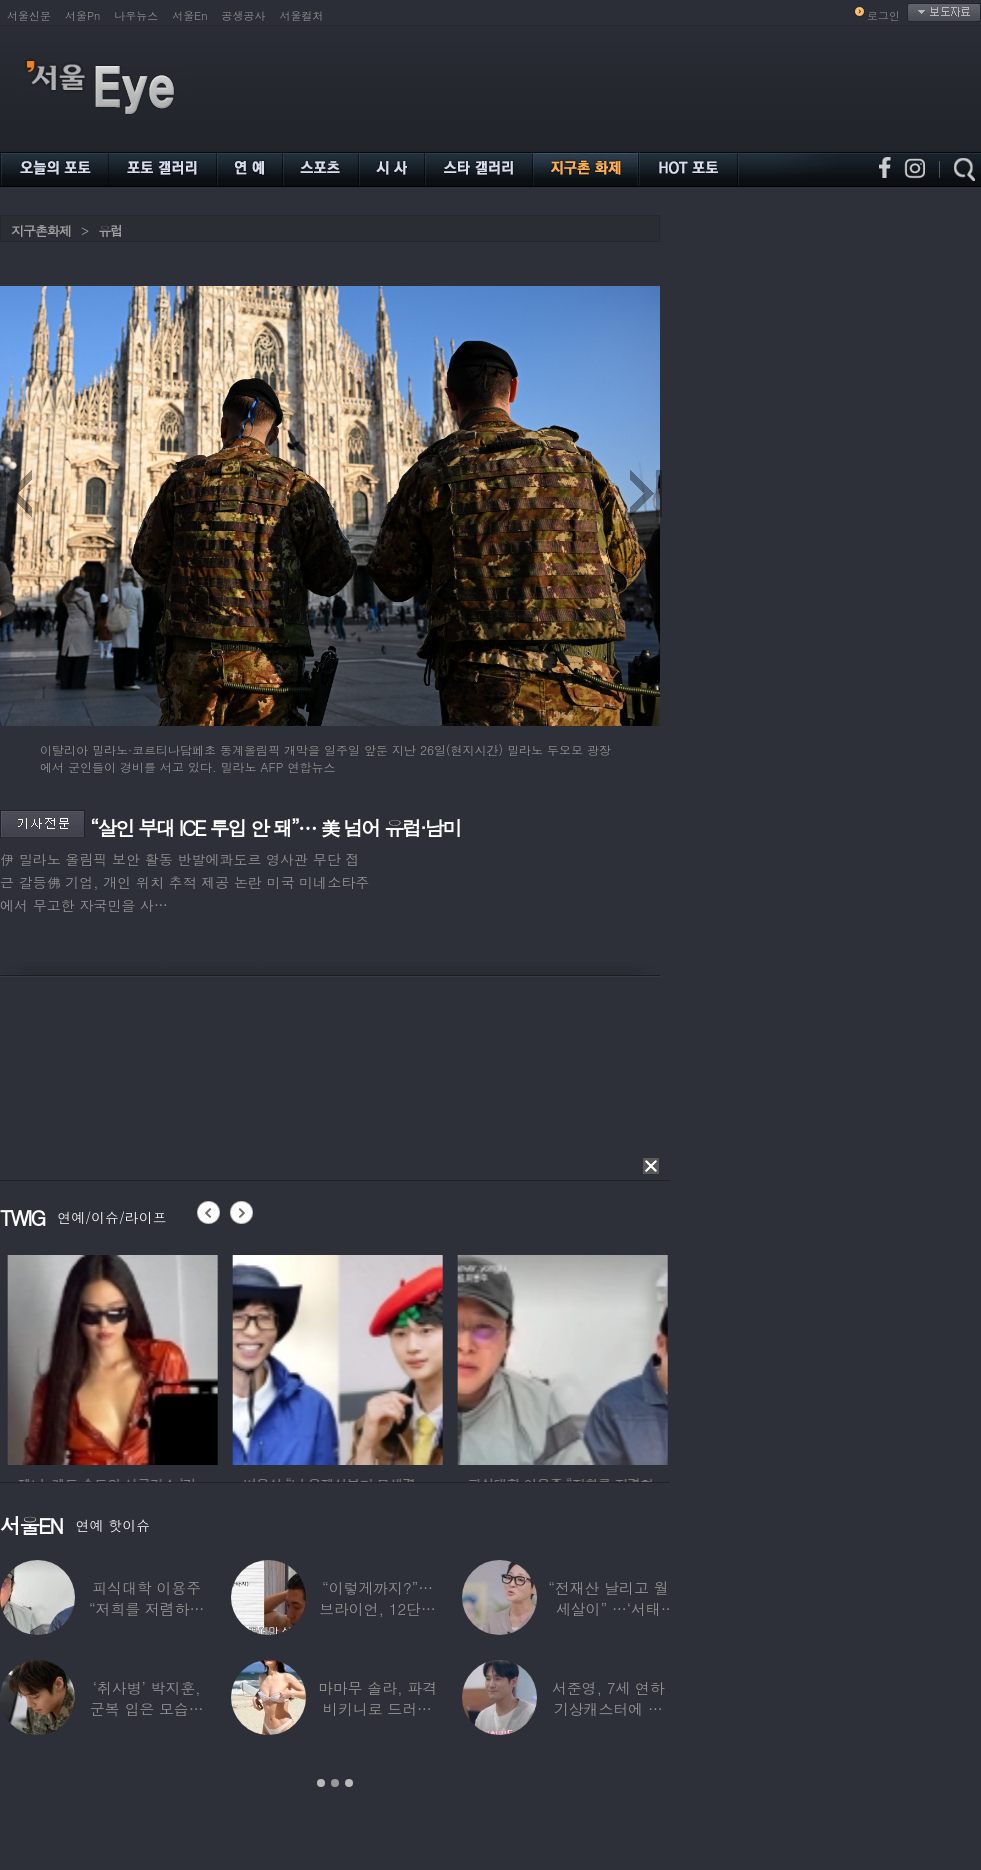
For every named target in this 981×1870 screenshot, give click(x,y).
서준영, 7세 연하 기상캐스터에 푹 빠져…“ (608, 1708)
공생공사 (244, 15)
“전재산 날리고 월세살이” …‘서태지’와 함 (608, 1608)
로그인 (883, 15)
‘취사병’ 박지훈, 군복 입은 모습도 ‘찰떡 (147, 1708)
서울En (189, 15)
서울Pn (82, 15)
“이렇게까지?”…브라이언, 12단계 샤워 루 (377, 1608)
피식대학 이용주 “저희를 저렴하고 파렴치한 (147, 1608)
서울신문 (29, 15)
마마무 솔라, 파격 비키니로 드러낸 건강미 (377, 1708)
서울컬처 (302, 15)
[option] (166, 1357)
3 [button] (349, 1783)
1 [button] (321, 1783)
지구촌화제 (41, 230)
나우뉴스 (136, 15)
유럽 (110, 230)
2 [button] (335, 1783)
